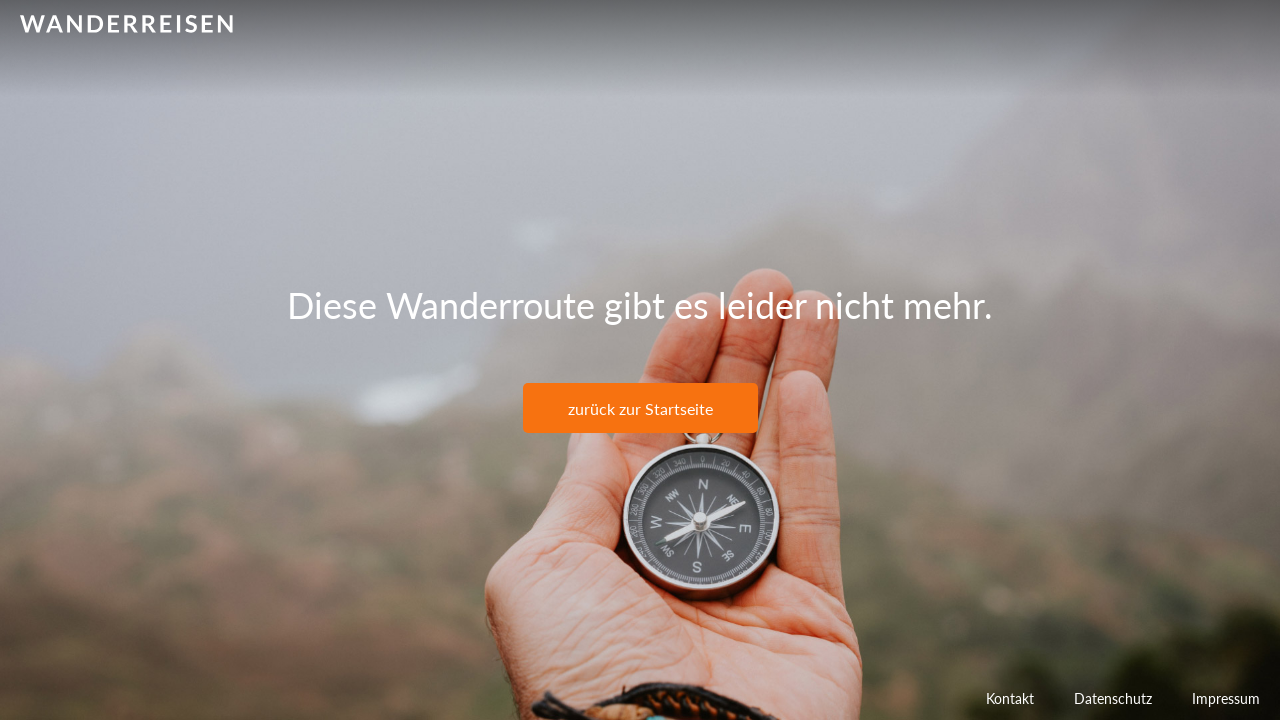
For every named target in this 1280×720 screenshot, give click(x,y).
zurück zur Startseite (640, 408)
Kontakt (1010, 698)
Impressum (1226, 698)
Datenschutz (1113, 698)
